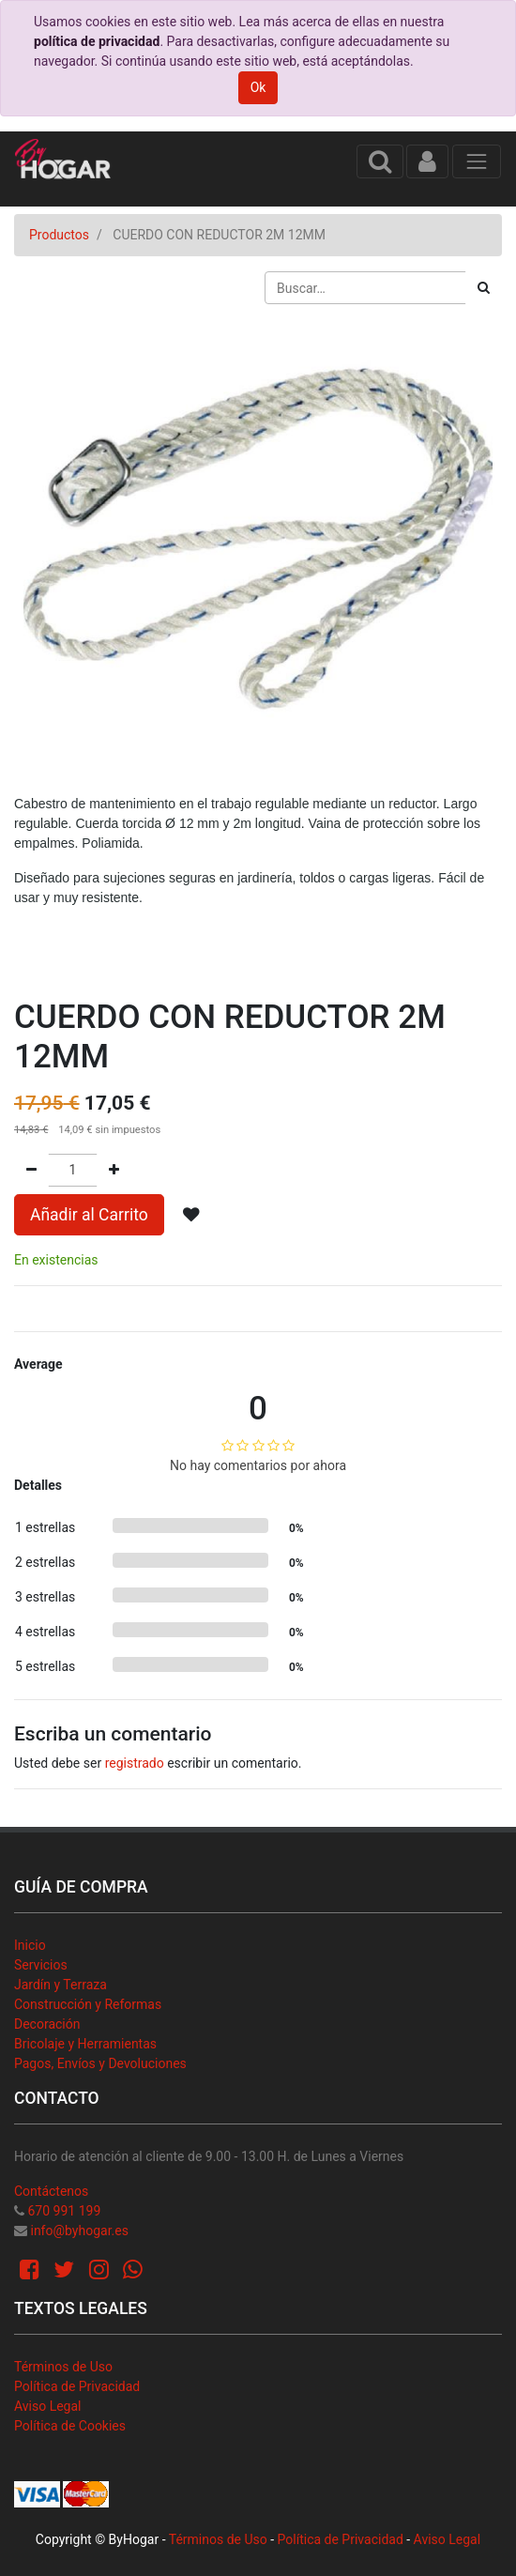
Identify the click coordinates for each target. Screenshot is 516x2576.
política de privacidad (96, 41)
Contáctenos (51, 2191)
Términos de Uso (63, 2366)
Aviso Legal (48, 2406)
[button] (191, 1214)
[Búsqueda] (483, 287)
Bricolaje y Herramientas (85, 2043)
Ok (258, 87)
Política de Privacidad (77, 2386)
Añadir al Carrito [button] (89, 1214)
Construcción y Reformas (87, 2004)
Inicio (30, 1945)
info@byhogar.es (79, 2230)
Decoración (47, 2024)
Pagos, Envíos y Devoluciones (100, 2063)
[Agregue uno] (114, 1170)
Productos (59, 234)
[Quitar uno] (31, 1170)
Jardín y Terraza (60, 1984)
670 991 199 (63, 2210)
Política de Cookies (70, 2425)
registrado (134, 1763)
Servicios (41, 1964)
